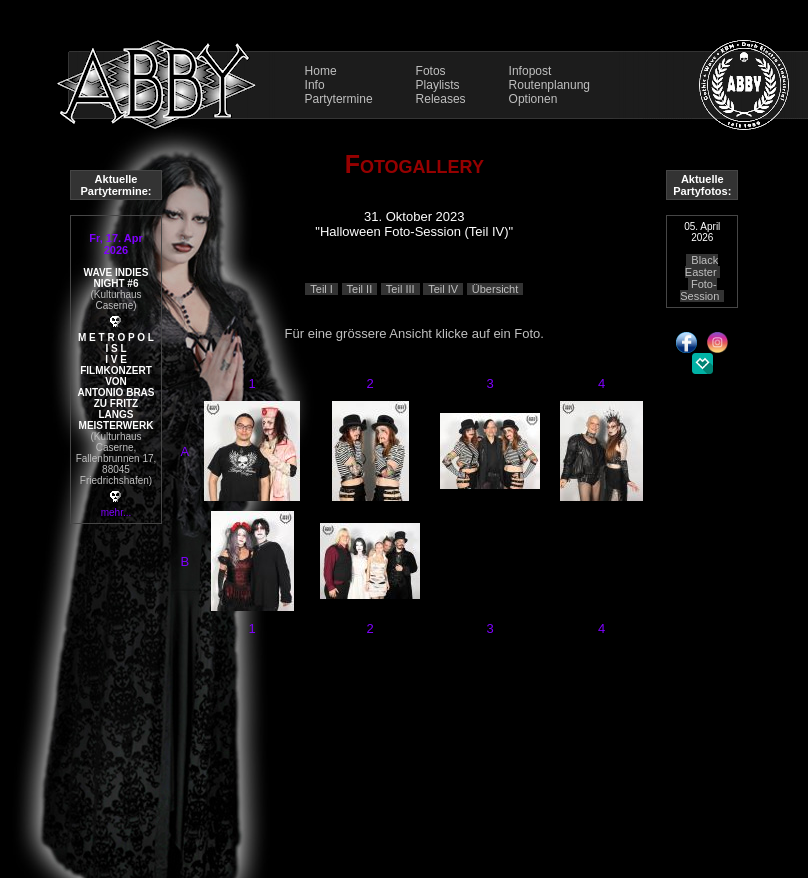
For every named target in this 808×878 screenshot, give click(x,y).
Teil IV (443, 289)
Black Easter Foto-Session (700, 278)
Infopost (530, 71)
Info (315, 85)
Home (321, 71)
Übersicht (495, 289)
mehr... (116, 512)
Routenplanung (549, 85)
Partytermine (339, 99)
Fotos (431, 71)
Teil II (360, 289)
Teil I (321, 289)
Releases (441, 99)
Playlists (438, 85)
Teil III (400, 289)
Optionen (533, 99)
